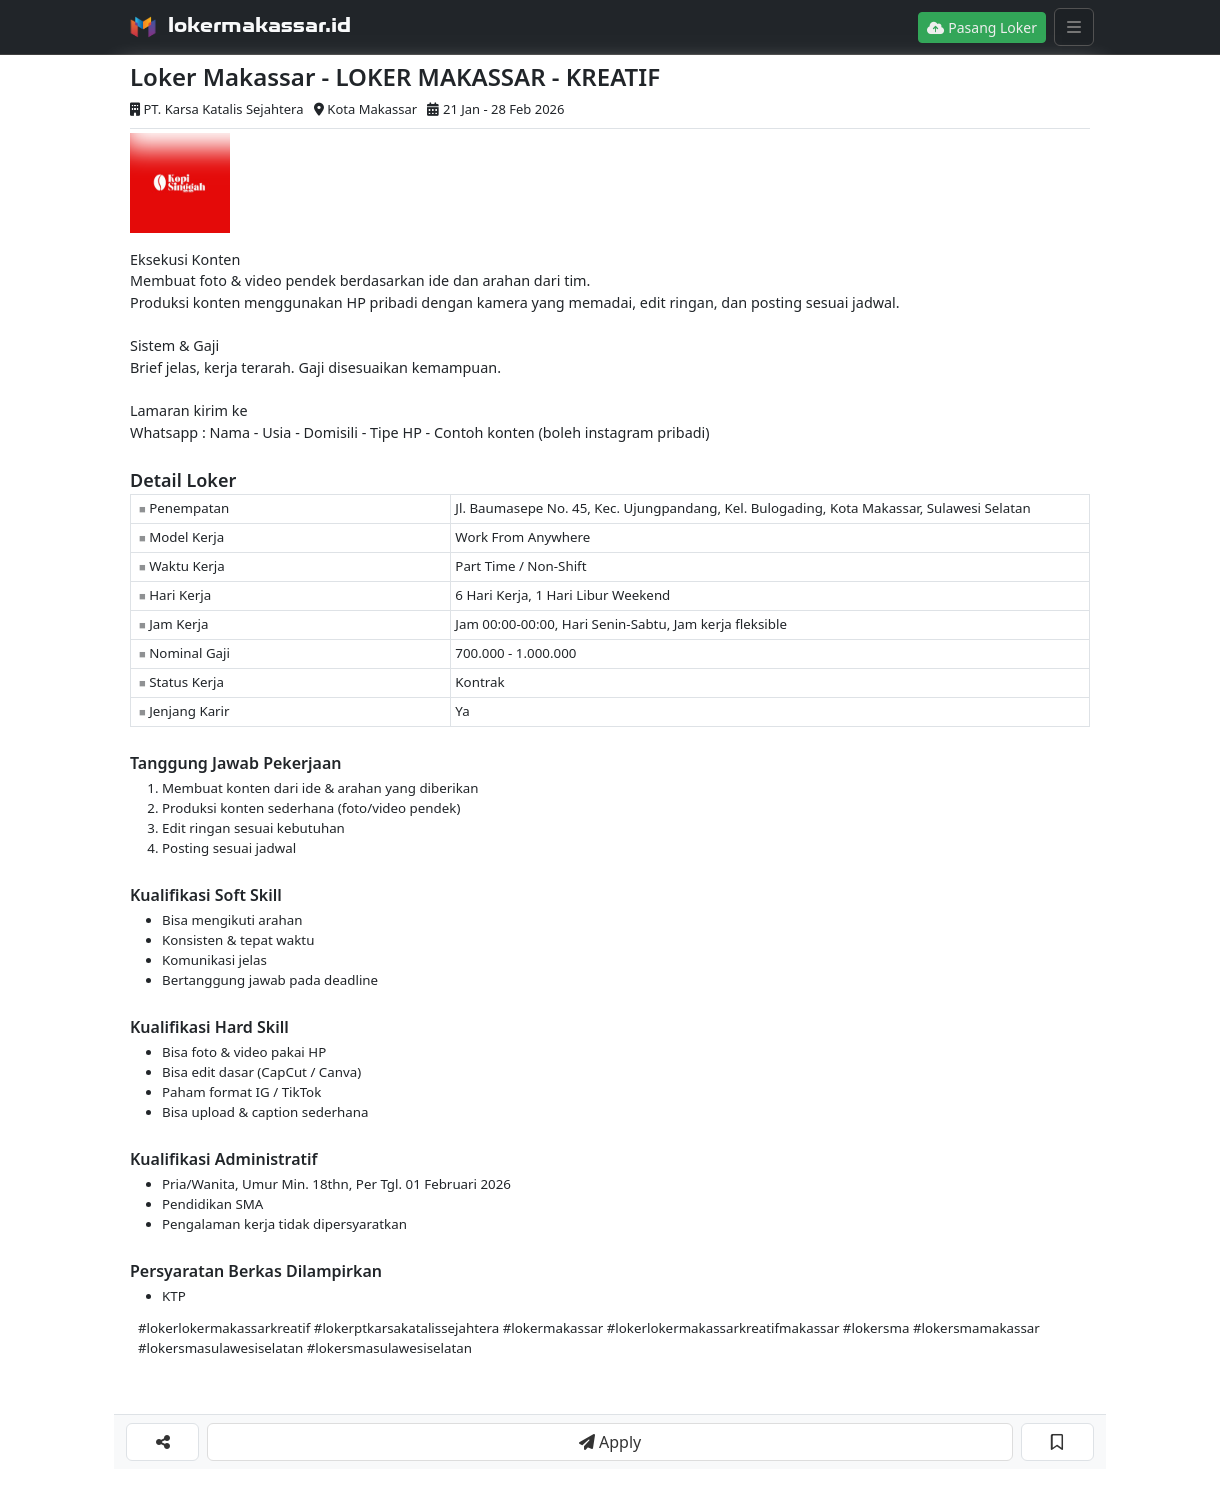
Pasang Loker (982, 27)
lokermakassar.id (259, 25)
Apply (610, 1442)
